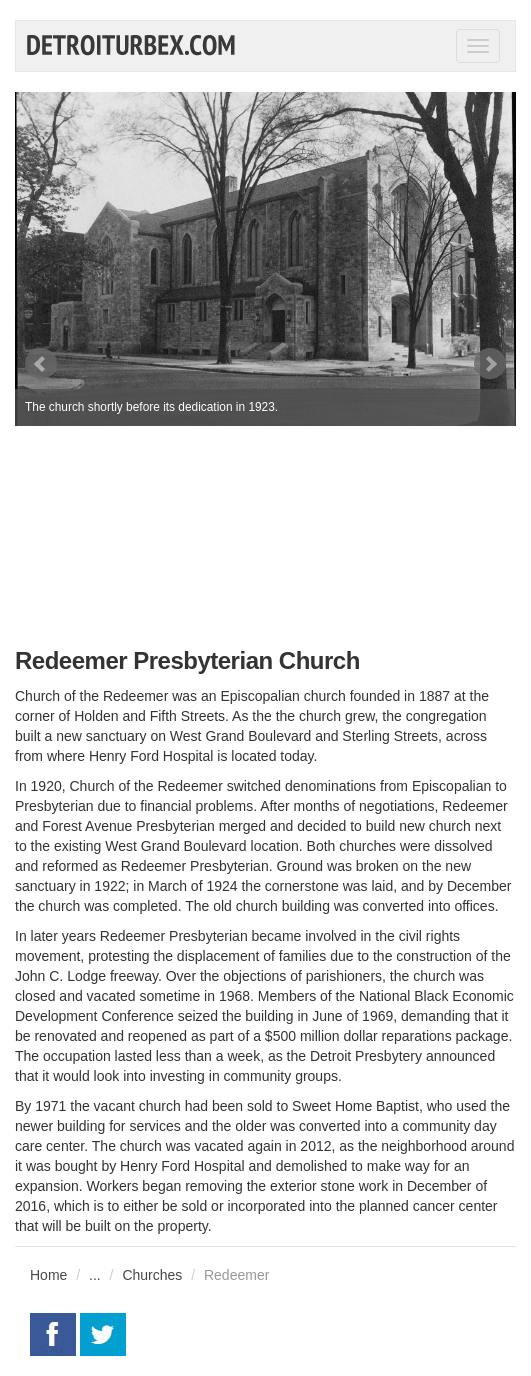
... (95, 1275)
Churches (152, 1275)
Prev (41, 364)
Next (490, 364)
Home (48, 1275)
